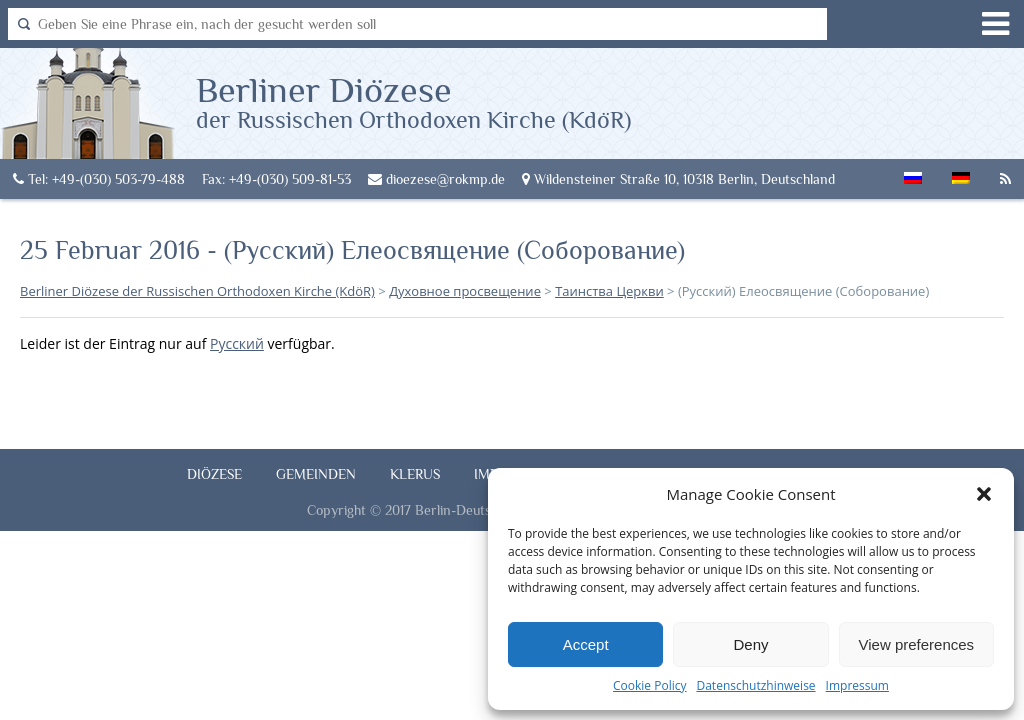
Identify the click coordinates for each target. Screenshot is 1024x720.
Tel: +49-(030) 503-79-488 (99, 179)
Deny (750, 644)
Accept (586, 644)
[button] (984, 494)
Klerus (415, 474)
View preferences (917, 644)
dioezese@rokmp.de (436, 179)
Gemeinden (316, 474)
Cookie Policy (649, 685)
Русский (237, 343)
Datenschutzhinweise (755, 685)
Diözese (214, 474)
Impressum (857, 685)
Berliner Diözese (413, 101)
